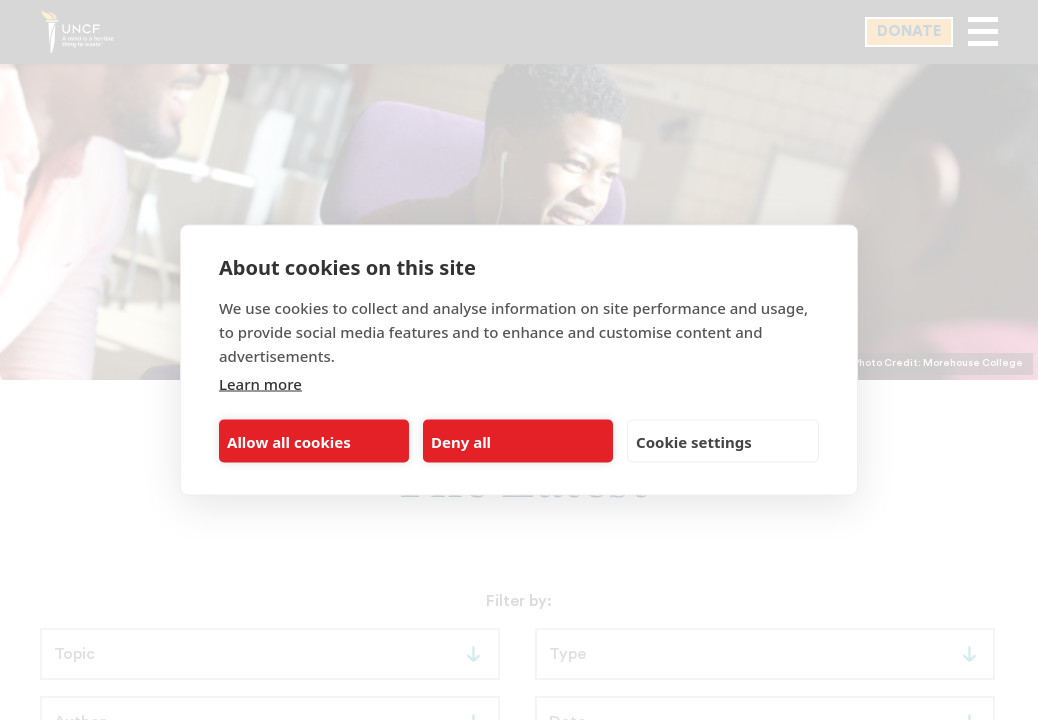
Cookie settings (694, 441)
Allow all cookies (289, 441)
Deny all (461, 441)
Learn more (260, 384)
